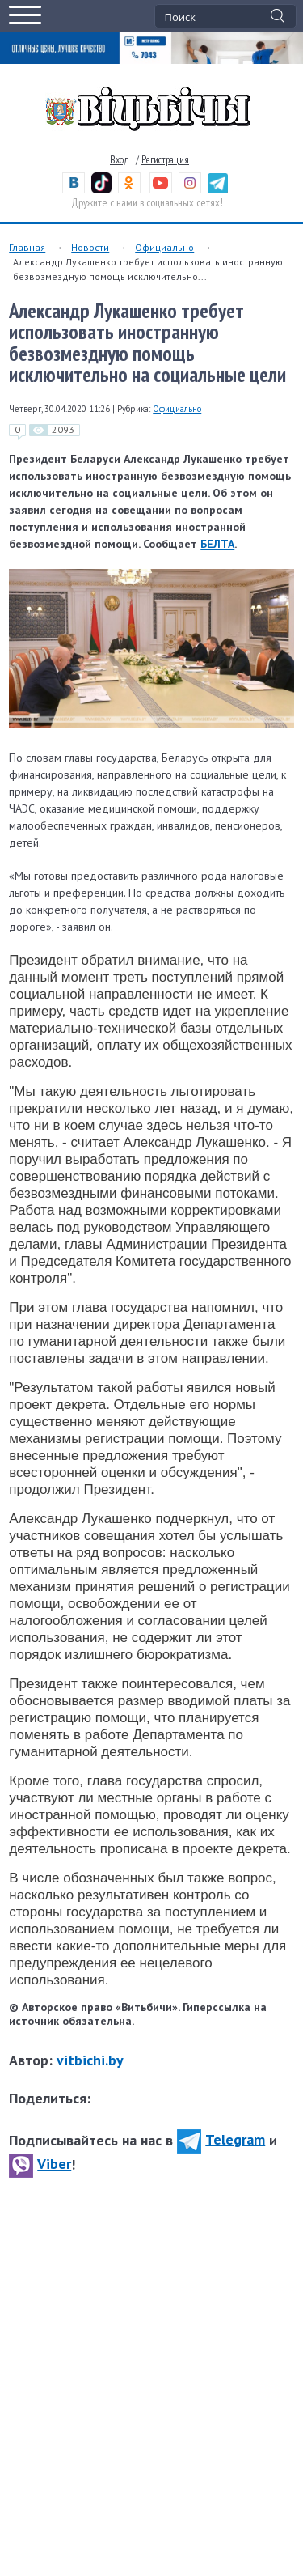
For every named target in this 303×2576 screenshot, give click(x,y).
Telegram (221, 2139)
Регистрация (165, 160)
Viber (40, 2163)
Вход (119, 160)
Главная (27, 247)
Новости (90, 247)
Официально (164, 247)
